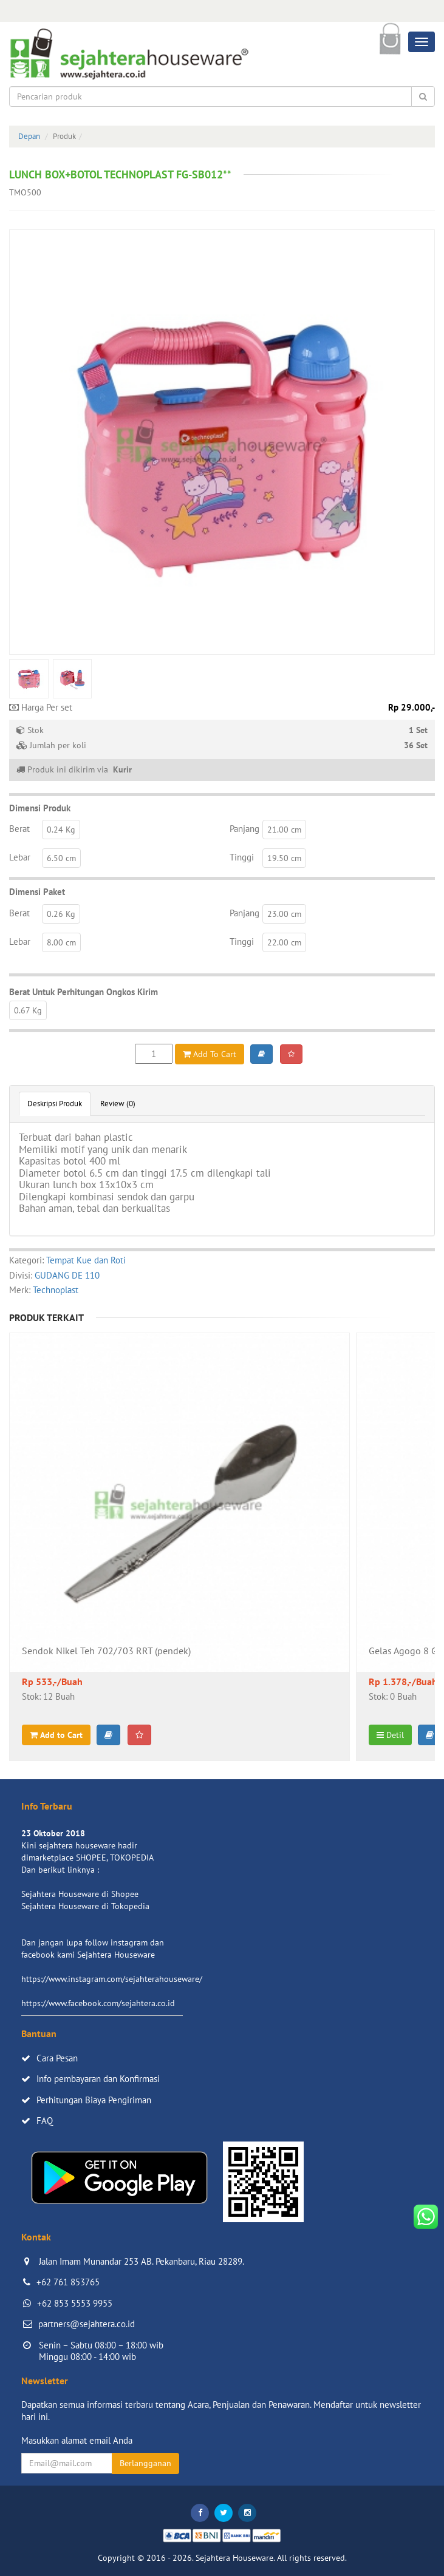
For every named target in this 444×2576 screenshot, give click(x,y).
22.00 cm (284, 942)
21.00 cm (284, 829)
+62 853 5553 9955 (74, 2303)
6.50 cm (61, 858)
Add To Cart (209, 1054)
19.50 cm (284, 858)
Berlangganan (145, 2463)
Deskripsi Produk (54, 1103)
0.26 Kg (61, 913)
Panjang (244, 828)
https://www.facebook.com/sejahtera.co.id (98, 2003)
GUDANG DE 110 (67, 1275)
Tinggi (242, 857)
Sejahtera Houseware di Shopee (79, 1893)
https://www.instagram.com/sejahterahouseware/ (111, 1978)
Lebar (19, 857)
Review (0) (117, 1103)
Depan (29, 136)
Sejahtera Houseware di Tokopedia (85, 1906)
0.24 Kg (61, 829)
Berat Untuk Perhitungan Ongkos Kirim (83, 992)
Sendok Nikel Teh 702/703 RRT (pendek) (106, 1651)
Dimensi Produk (39, 808)
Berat (19, 828)
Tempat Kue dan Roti (86, 1260)
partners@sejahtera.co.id (86, 2324)
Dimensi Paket (37, 892)
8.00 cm (61, 942)
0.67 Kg (28, 1010)
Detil (390, 1734)
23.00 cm (284, 913)
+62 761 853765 (68, 2282)
